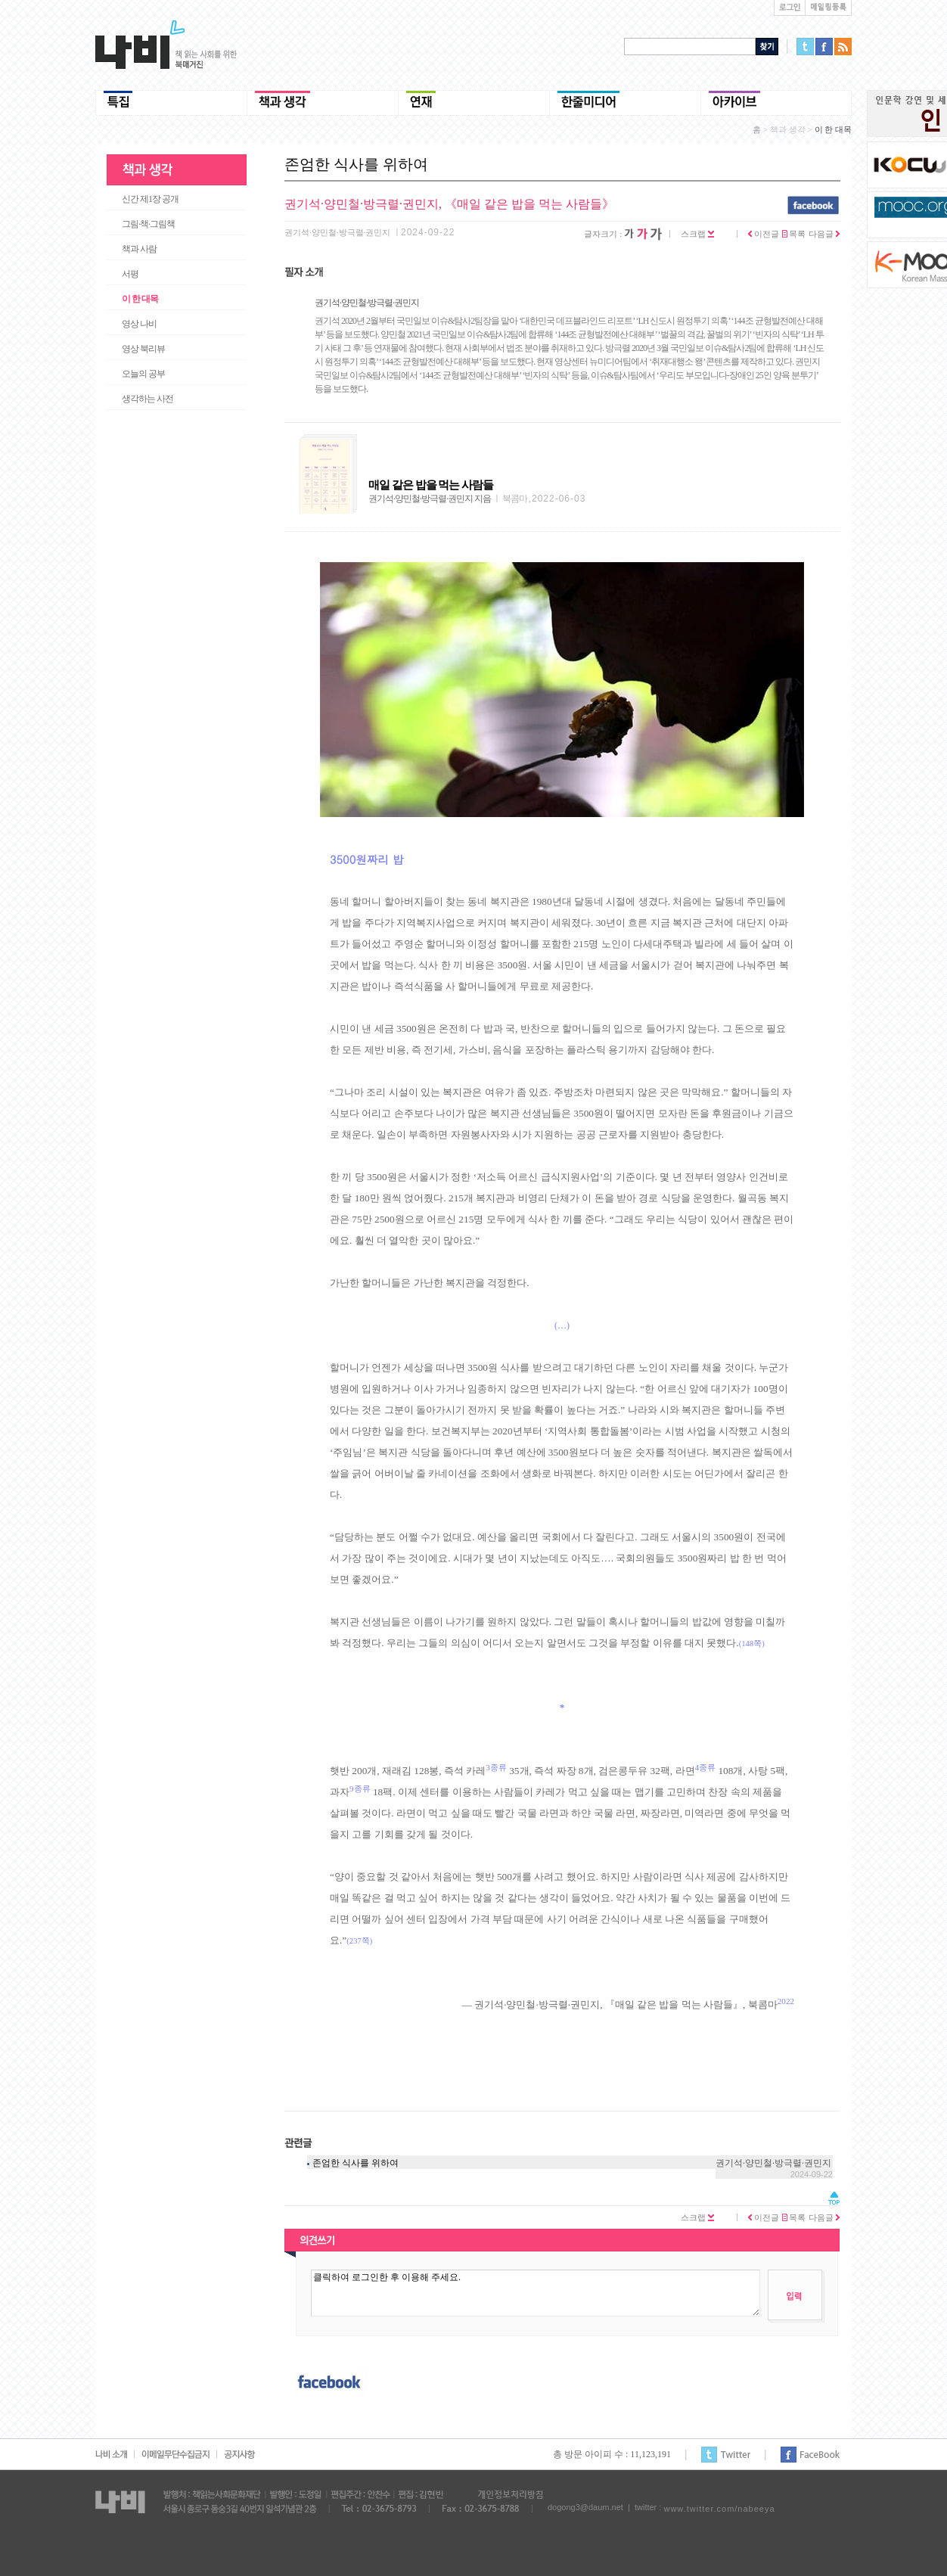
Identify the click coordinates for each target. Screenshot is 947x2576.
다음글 (824, 233)
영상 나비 (139, 324)
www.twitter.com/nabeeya (719, 2508)
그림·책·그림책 (148, 224)
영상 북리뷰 (143, 348)
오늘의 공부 (143, 373)
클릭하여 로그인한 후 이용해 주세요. (535, 2293)
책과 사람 (139, 249)
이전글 (763, 233)
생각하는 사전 (147, 398)
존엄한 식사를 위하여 (355, 2163)
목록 (794, 233)
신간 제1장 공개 (150, 199)
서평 (130, 274)
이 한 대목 (140, 299)
